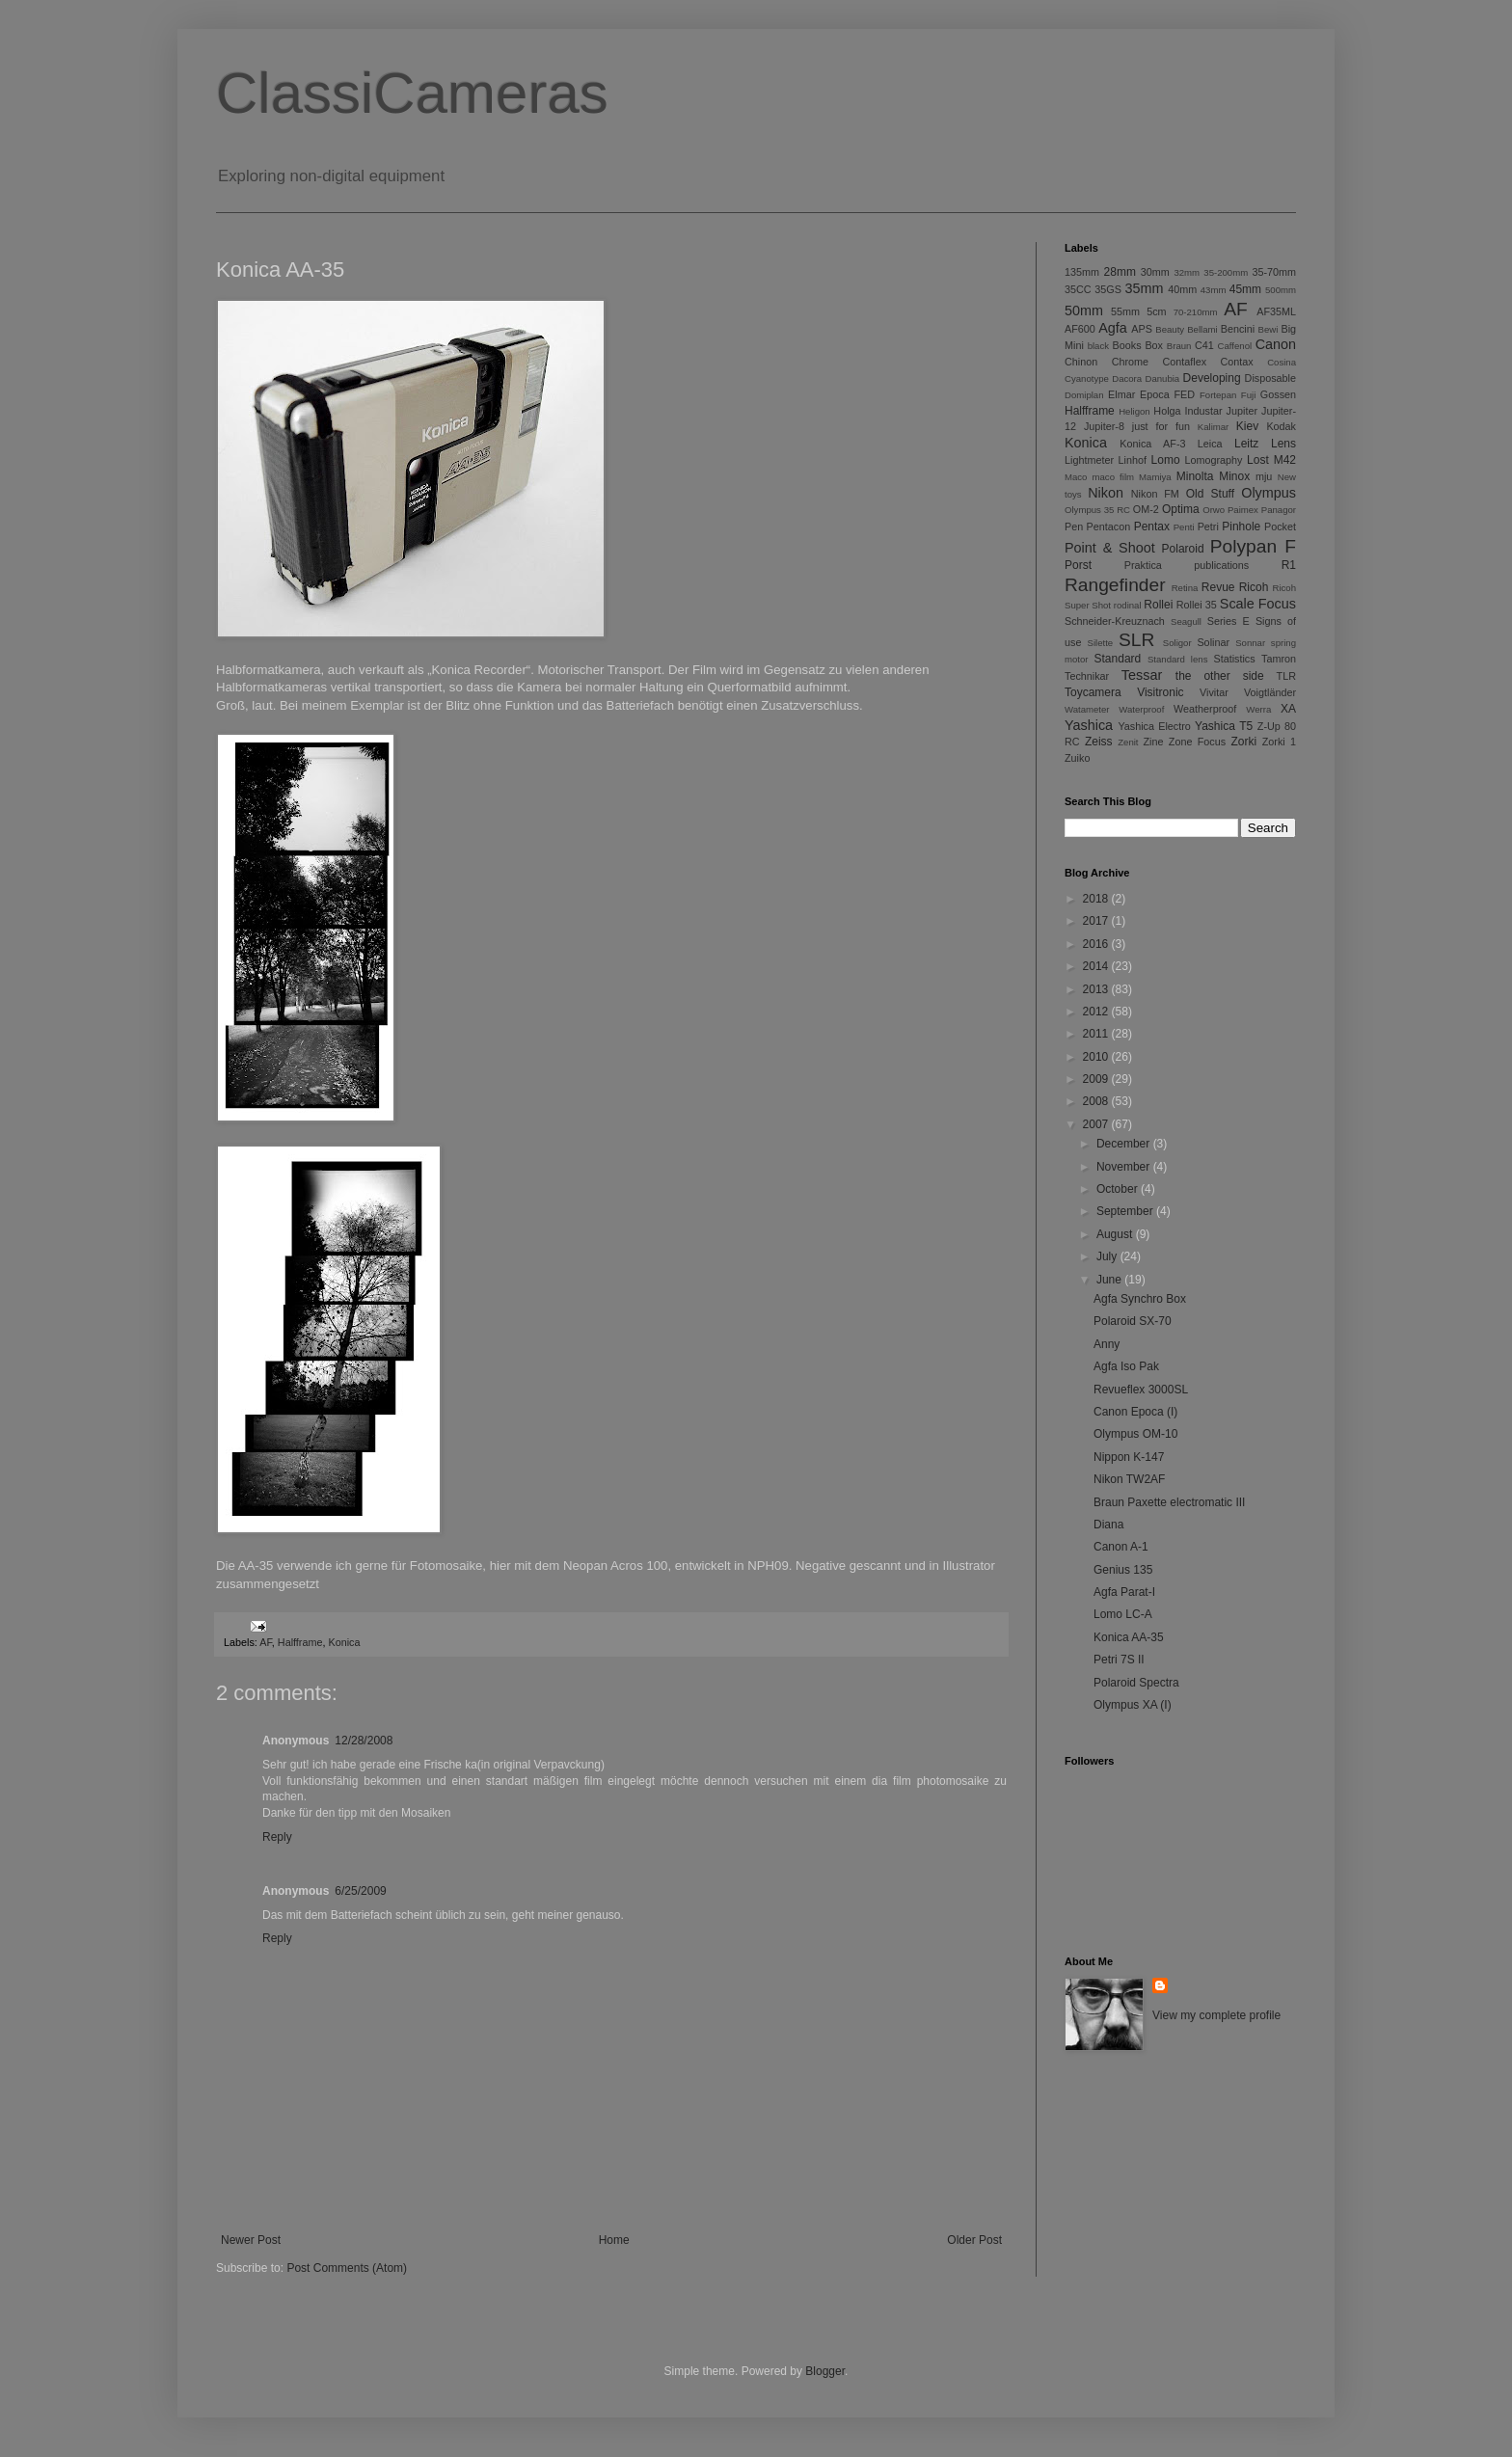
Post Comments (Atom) (346, 2268)
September (1126, 1211)
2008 (1097, 1101)
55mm (1125, 311)
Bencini (1238, 329)
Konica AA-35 (1129, 1637)
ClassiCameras (412, 93)
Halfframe (300, 1642)
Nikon (1105, 492)
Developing (1212, 378)
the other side (1219, 676)
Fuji (1248, 395)
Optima (1181, 509)
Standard (1118, 658)
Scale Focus (1258, 603)
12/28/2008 (363, 1740)
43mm (1214, 289)
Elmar (1121, 394)
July (1108, 1256)
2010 (1097, 1057)
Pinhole (1241, 526)
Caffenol (1235, 345)
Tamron (1278, 658)
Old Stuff (1210, 493)
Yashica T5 (1224, 726)
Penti (1184, 527)
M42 (1285, 460)
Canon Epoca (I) (1135, 1411)
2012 (1097, 1011)
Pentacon (1109, 526)
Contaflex (1184, 361)
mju (1264, 476)
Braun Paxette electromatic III (1169, 1502)
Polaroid (1183, 548)
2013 (1097, 989)
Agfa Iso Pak (1126, 1366)
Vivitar (1214, 692)
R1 (1289, 565)
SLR (1136, 640)
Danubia (1162, 378)
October (1118, 1189)
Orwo (1213, 509)
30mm (1155, 272)
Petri (1208, 526)
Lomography (1213, 460)
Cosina (1281, 362)
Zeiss (1099, 741)
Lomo (1165, 460)
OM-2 (1146, 509)
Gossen (1278, 394)
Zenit (1128, 742)
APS (1141, 329)
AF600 (1080, 329)
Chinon (1081, 361)
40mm (1182, 289)
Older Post (974, 2240)
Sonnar (1250, 642)
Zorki (1243, 741)
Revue (1218, 587)
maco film (1113, 477)
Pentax (1152, 526)
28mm (1120, 272)
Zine (1154, 741)
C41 (1204, 345)
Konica (344, 1642)
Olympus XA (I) (1133, 1705)
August (1116, 1234)
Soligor (1177, 642)
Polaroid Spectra (1136, 1682)
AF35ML (1276, 311)
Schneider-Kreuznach (1115, 621)
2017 (1097, 921)
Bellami (1202, 329)
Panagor (1278, 509)
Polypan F (1253, 546)
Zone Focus (1197, 741)
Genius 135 (1123, 1570)
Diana (1108, 1524)
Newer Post (251, 2240)
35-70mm (1274, 272)
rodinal (1128, 605)
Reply (277, 1837)
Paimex (1243, 509)
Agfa (1112, 328)
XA (1288, 709)
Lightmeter (1089, 460)
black (1098, 345)
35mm (1144, 288)
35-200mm (1225, 272)
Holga (1166, 411)
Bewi (1268, 329)
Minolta (1195, 476)
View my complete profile (1216, 2015)
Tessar (1141, 675)
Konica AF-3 (1152, 443)
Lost (1258, 460)
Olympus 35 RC (1097, 509)
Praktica (1143, 565)
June (1110, 1279)
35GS (1107, 289)
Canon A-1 (1121, 1546)
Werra (1258, 709)
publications (1221, 565)
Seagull (1186, 621)
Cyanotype (1087, 378)
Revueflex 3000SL (1141, 1389)
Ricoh (1254, 587)
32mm (1187, 272)
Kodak (1281, 426)
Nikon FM (1155, 494)
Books (1127, 345)
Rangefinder (1115, 585)
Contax (1237, 361)
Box (1154, 345)
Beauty (1169, 329)
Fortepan (1218, 395)
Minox (1234, 476)
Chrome (1130, 361)
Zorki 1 (1279, 741)
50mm (1084, 310)
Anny (1107, 1344)
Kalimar (1213, 426)
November (1124, 1167)
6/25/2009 (360, 1891)
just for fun (1161, 426)
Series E (1228, 621)
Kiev (1247, 426)
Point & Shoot (1110, 547)
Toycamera (1093, 692)
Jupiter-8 (1104, 426)
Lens (1283, 443)
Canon (1276, 344)
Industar (1204, 411)
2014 (1097, 966)
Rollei (1158, 604)
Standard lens (1178, 659)
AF (265, 1642)
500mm (1280, 289)
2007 (1097, 1124)
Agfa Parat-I (1124, 1592)
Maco (1076, 477)
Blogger (825, 2371)
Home (614, 2240)
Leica (1210, 443)
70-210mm (1196, 312)
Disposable (1270, 378)
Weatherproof (1205, 709)
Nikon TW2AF (1129, 1479)
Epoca (1155, 394)
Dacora (1127, 378)
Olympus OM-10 (1135, 1434)
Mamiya (1155, 477)
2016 (1097, 944)
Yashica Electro (1154, 726)
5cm (1156, 311)
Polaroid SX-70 (1133, 1321)
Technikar (1087, 676)
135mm (1082, 272)
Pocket (1280, 526)
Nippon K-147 (1129, 1457)
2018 (1097, 898)
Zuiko (1077, 758)
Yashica (1089, 725)
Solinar (1213, 642)
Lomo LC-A (1123, 1614)
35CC (1078, 289)
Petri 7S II (1119, 1659)
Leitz (1246, 443)
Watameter (1087, 709)
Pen (1074, 526)
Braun (1179, 345)
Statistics (1234, 658)
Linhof (1133, 460)
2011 (1097, 1033)
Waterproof (1141, 709)
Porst (1078, 565)
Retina (1185, 587)
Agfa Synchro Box (1140, 1299)
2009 (1097, 1079)
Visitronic (1160, 692)
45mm (1245, 289)
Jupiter (1242, 411)
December (1124, 1143)
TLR (1286, 676)
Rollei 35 (1196, 604)
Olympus (1268, 492)
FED (1185, 394)
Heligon (1134, 411)
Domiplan (1084, 395)
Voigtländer (1270, 692)
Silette (1101, 642)
